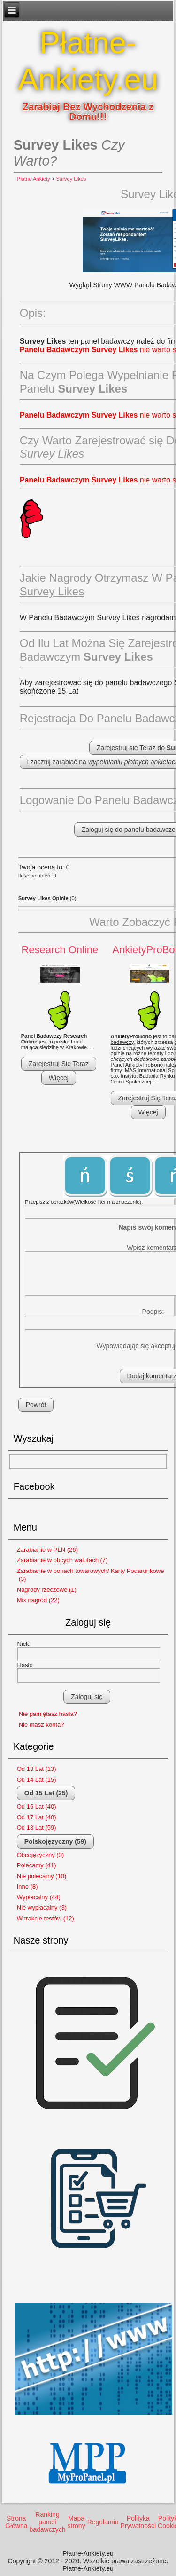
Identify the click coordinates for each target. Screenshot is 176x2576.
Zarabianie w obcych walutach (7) (62, 1560)
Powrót (36, 1404)
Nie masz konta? (41, 1724)
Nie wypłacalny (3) (42, 1907)
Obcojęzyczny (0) (40, 1854)
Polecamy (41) (36, 1865)
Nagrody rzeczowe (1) (47, 1589)
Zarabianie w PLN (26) (47, 1549)
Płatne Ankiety (33, 179)
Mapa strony (76, 2521)
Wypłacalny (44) (39, 1897)
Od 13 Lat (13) (36, 1768)
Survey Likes (71, 179)
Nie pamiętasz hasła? (48, 1713)
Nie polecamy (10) (42, 1876)
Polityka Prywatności (138, 2521)
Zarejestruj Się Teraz (59, 1063)
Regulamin (103, 2522)
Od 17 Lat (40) (36, 1817)
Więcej (59, 1078)
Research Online (59, 950)
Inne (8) (27, 1886)
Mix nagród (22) (38, 1600)
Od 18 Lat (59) (36, 1827)
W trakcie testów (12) (45, 1918)
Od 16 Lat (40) (36, 1806)
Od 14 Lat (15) (36, 1779)
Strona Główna (16, 2521)
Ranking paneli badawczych (47, 2522)
